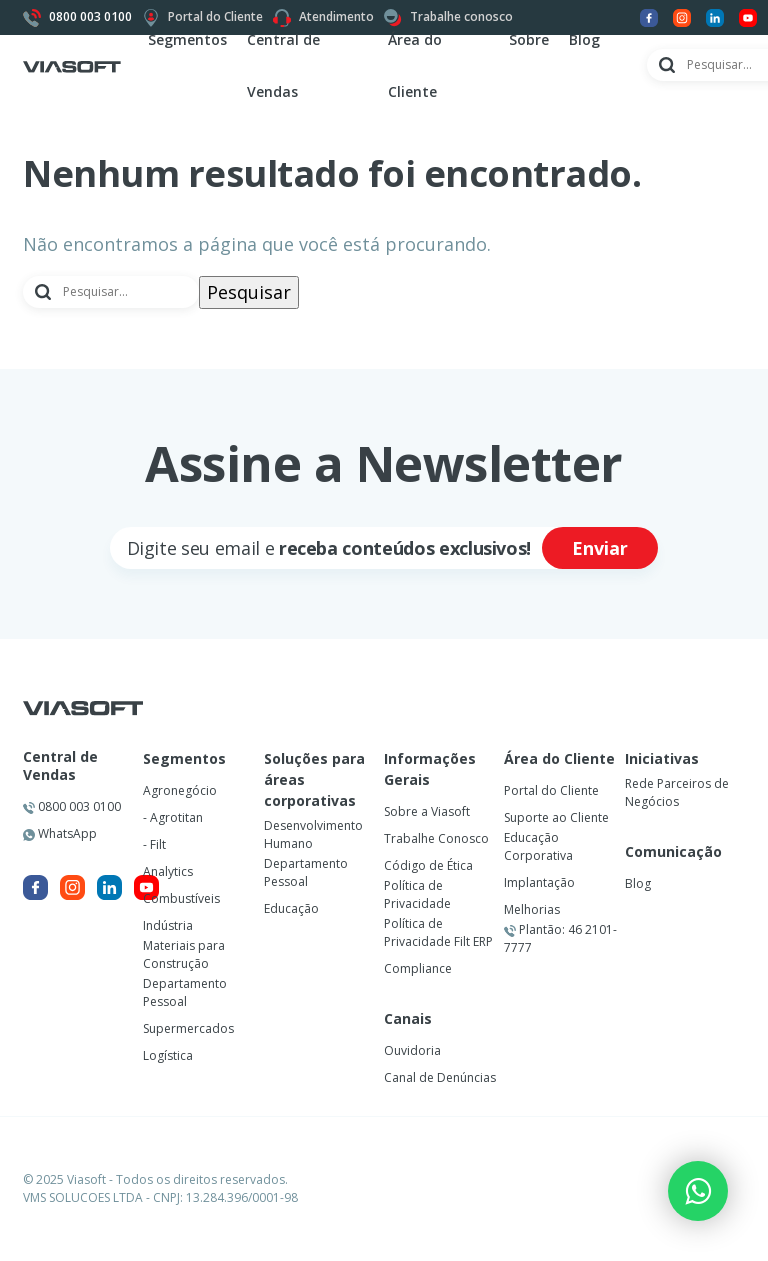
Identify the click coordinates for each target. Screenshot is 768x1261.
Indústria (168, 925)
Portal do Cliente (551, 790)
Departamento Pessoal (185, 992)
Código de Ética (428, 865)
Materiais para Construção (184, 954)
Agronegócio (180, 790)
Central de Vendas (60, 766)
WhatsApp (60, 833)
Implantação (539, 882)
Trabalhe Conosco (436, 838)
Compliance (418, 968)
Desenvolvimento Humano (313, 834)
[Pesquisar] (111, 292)
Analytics (168, 871)
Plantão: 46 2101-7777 (560, 938)
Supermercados (188, 1028)
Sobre (529, 39)
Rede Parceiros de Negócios (677, 792)
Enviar (600, 548)
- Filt (154, 844)
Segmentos (187, 39)
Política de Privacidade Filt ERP (438, 932)
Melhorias (532, 909)
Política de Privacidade (417, 894)
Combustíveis (181, 898)
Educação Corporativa (538, 846)
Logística (168, 1055)
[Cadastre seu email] (323, 548)
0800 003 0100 (72, 806)
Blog (584, 39)
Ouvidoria (412, 1050)
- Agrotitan (173, 817)
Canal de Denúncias (440, 1077)
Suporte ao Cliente (556, 817)
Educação (291, 908)
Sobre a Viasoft (427, 811)
